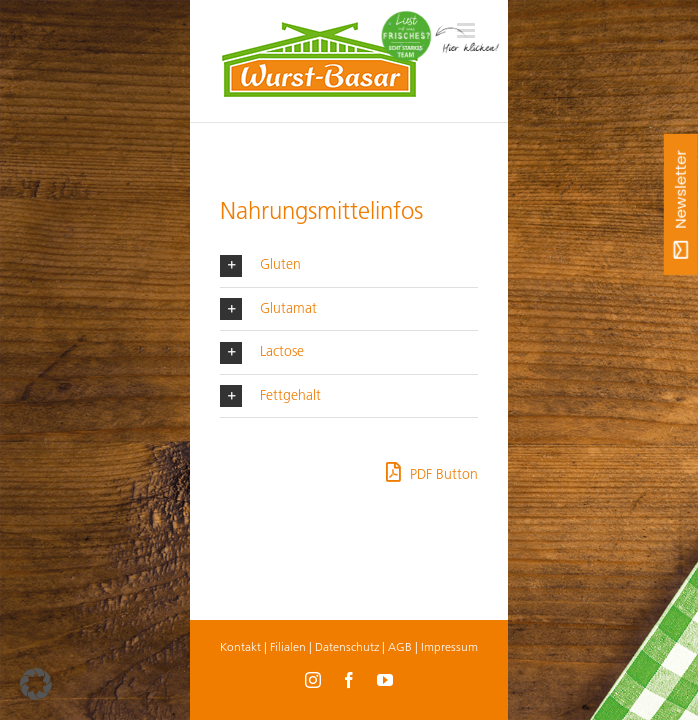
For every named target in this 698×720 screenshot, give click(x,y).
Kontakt (240, 646)
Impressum (449, 646)
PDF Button (432, 472)
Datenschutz (347, 646)
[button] (349, 265)
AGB (400, 646)
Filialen (288, 646)
